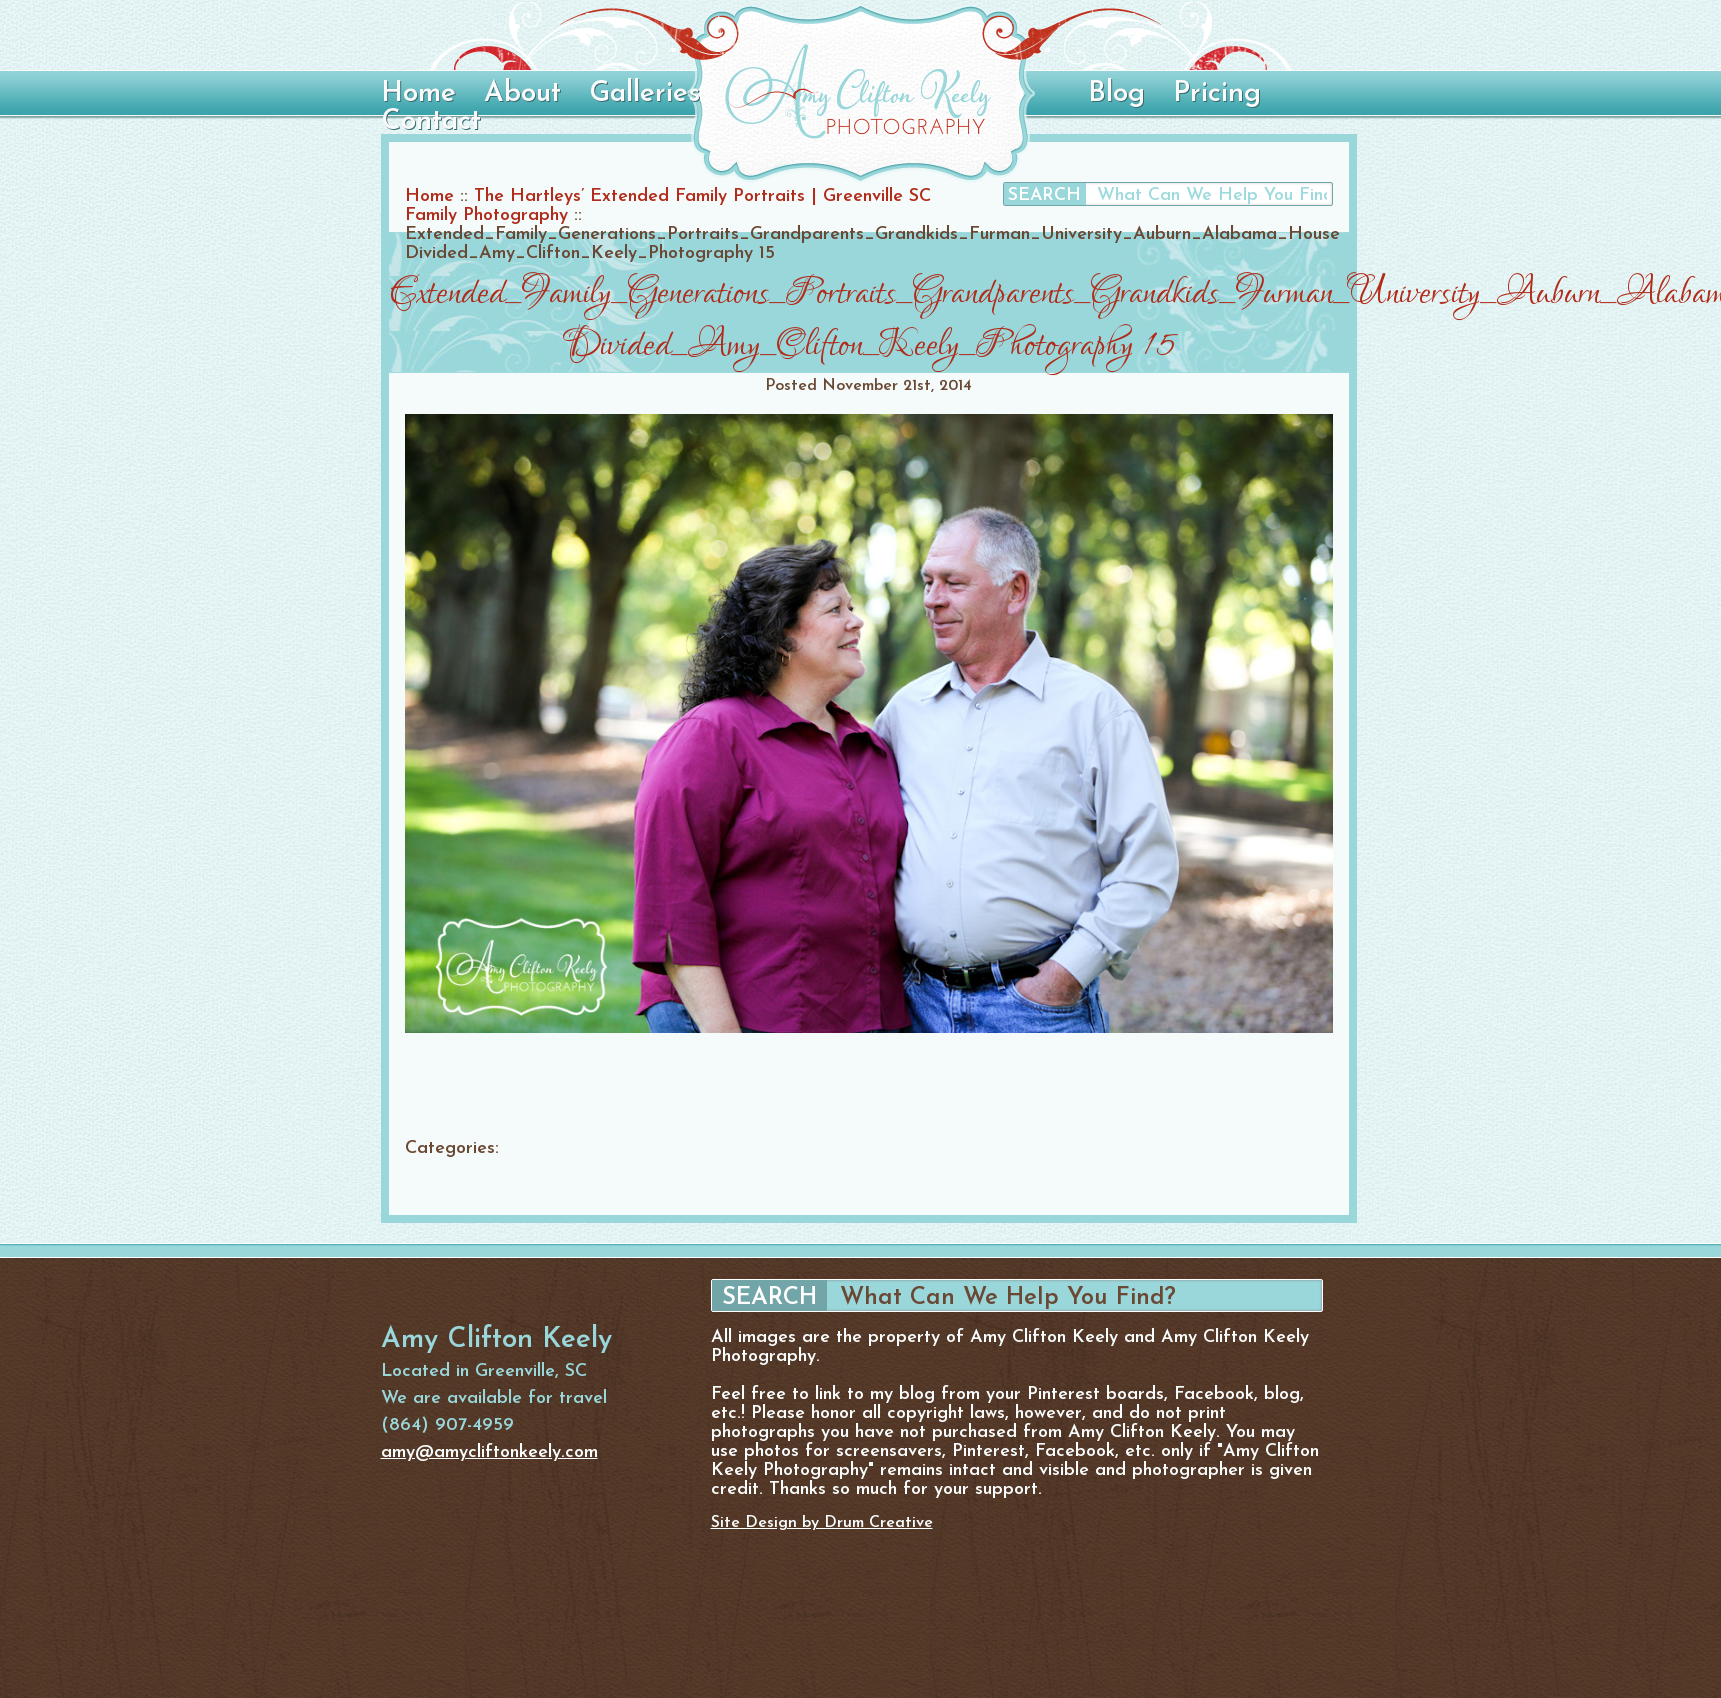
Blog (1116, 94)
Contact (431, 122)
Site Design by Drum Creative (822, 1523)
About (522, 94)
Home (418, 94)
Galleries (644, 94)
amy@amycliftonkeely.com (489, 1452)
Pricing (1217, 94)
